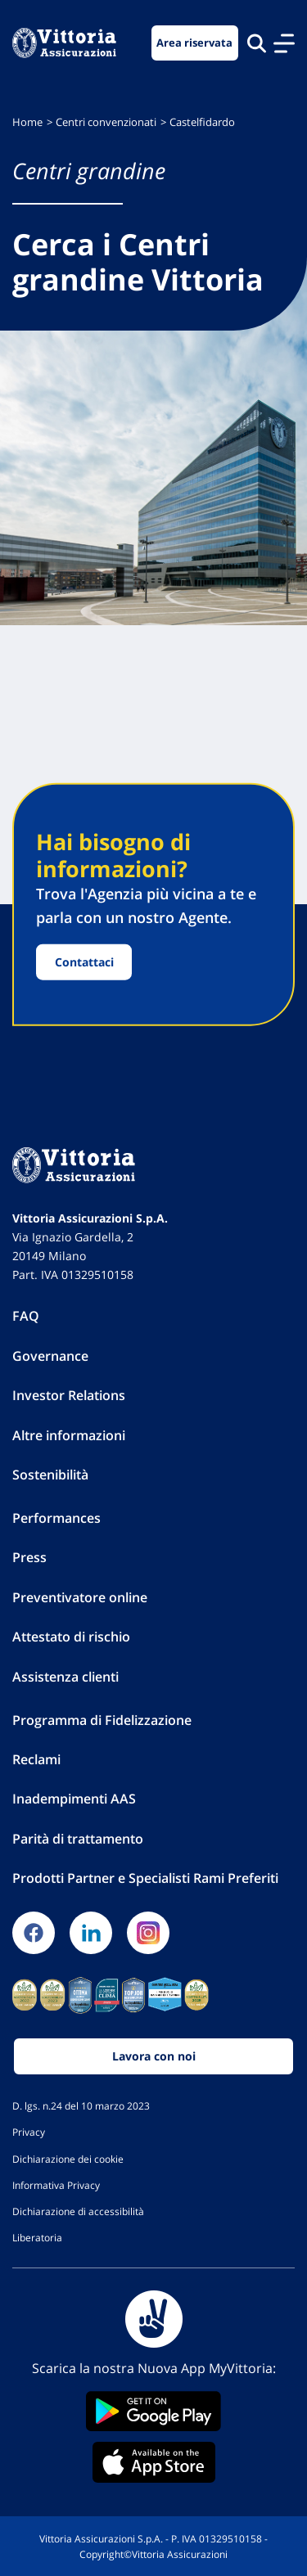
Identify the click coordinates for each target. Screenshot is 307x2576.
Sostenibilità (50, 1475)
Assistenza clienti (65, 1677)
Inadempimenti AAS (74, 1799)
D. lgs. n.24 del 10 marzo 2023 (81, 2105)
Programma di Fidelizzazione (102, 1720)
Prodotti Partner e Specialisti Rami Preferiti (145, 1878)
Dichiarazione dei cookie (68, 2158)
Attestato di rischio (71, 1637)
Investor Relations (68, 1395)
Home (27, 122)
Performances (56, 1518)
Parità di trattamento (77, 1839)
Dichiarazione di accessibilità (78, 2211)
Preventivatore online (79, 1597)
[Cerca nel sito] (256, 43)
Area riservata (194, 43)
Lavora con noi (154, 2056)
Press (29, 1557)
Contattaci (84, 962)
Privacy (28, 2131)
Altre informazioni (68, 1435)
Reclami (36, 1759)
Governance (50, 1356)
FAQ (25, 1316)
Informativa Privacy (56, 2184)
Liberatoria (37, 2237)
